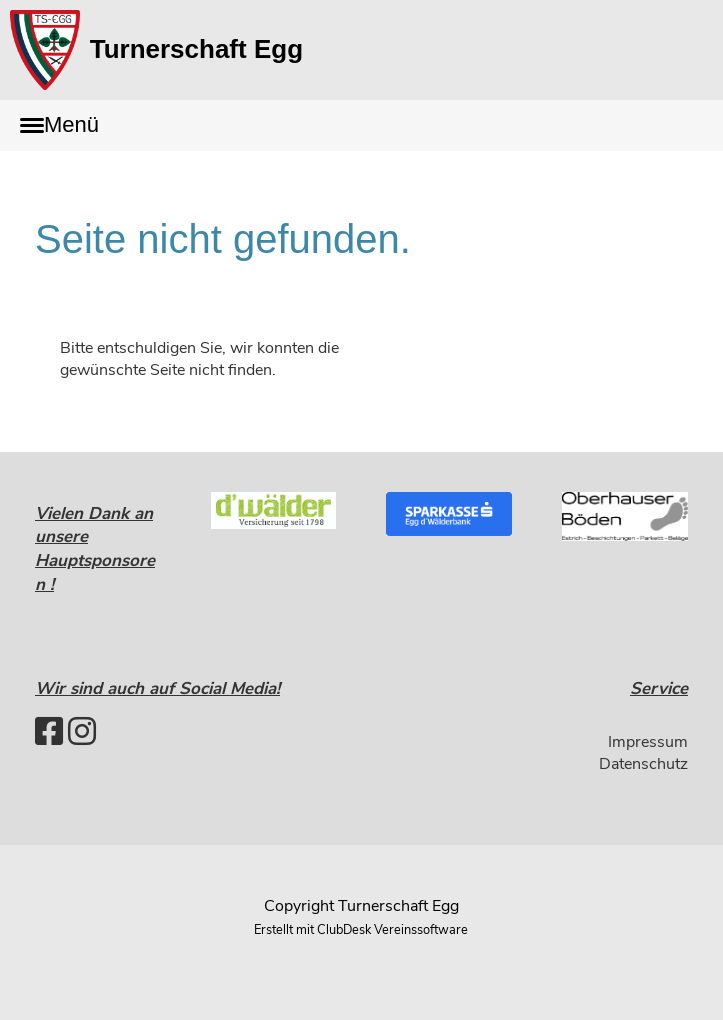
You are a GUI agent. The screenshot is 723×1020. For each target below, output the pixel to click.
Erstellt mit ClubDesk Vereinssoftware (361, 930)
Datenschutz (643, 764)
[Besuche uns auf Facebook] (49, 732)
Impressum (648, 742)
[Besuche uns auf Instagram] (82, 732)
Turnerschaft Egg (196, 49)
